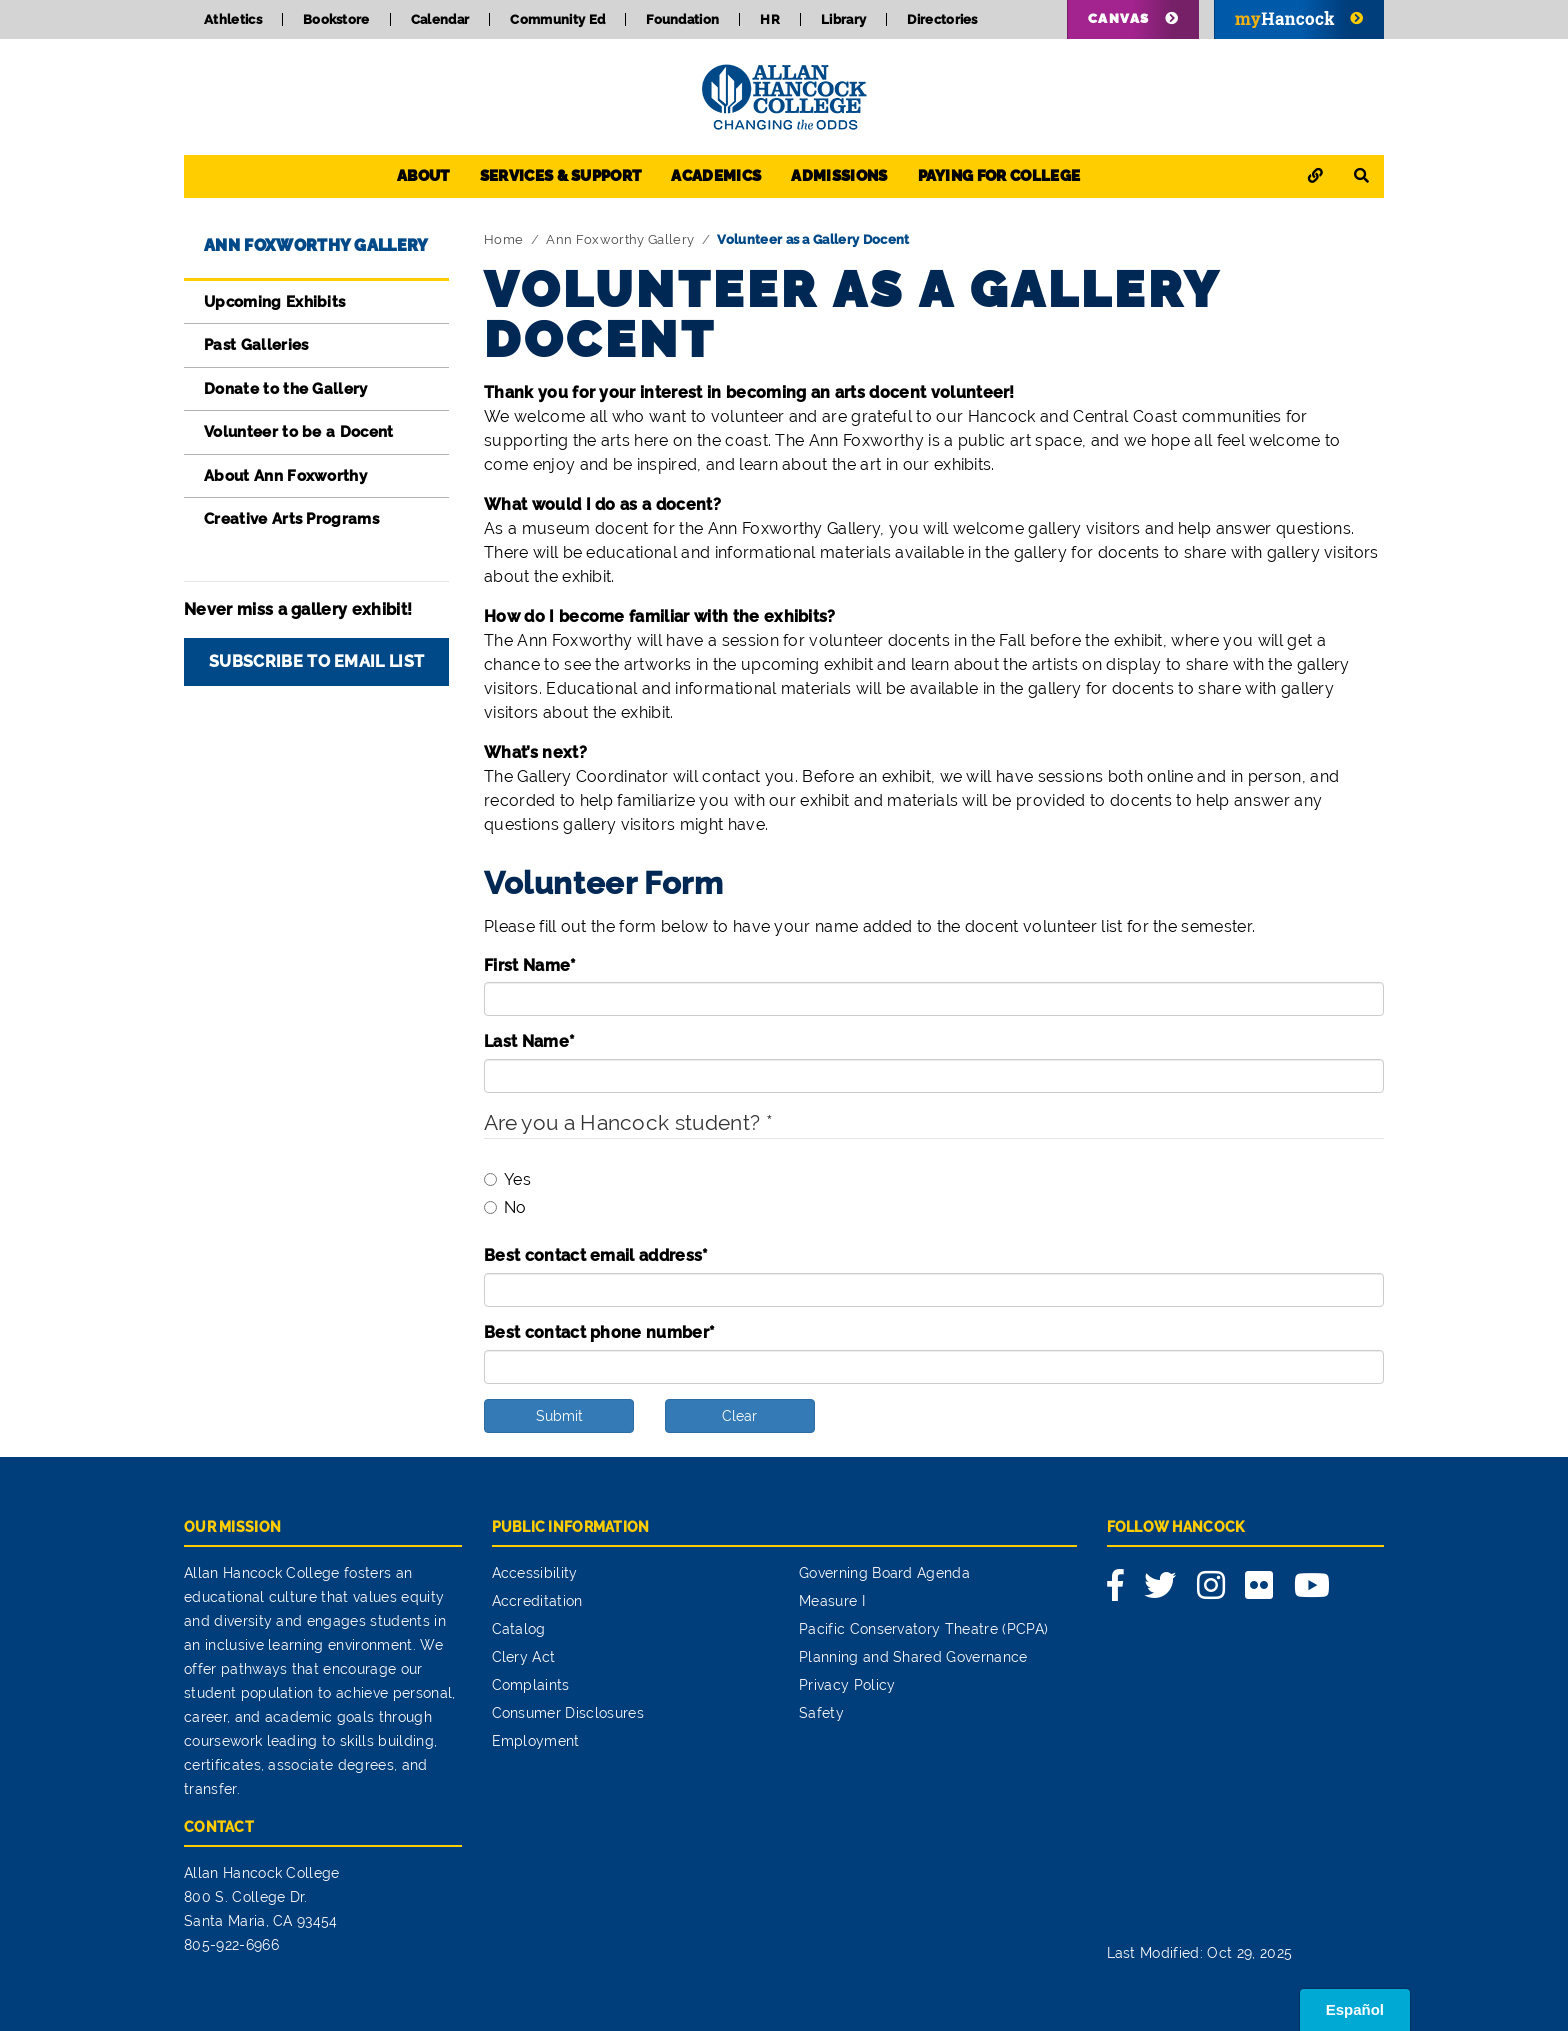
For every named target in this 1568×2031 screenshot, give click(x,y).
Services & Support (561, 176)
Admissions (839, 176)
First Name (530, 965)
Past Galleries (256, 345)
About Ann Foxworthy (285, 476)
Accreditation (537, 1601)
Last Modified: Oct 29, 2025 (1200, 1953)
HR (770, 19)
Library (843, 19)
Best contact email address (596, 1255)
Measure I (832, 1601)
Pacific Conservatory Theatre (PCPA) (923, 1629)
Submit (559, 1416)
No (505, 1207)
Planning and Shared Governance (913, 1657)
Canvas (1119, 18)
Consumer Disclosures (568, 1713)
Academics (716, 176)
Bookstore (336, 19)
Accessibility (535, 1573)
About (423, 176)
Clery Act (524, 1657)
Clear (739, 1416)
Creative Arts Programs (291, 519)
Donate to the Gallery (286, 389)
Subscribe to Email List (316, 661)
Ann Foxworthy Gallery (316, 245)
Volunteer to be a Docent (299, 432)
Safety (821, 1713)
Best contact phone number (599, 1332)
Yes (507, 1179)
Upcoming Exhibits (274, 302)
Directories (942, 19)
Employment (536, 1741)
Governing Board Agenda (884, 1573)
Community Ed (557, 19)
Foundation (682, 19)
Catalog (519, 1629)
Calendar (440, 19)
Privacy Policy (847, 1685)
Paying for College (999, 176)
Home (503, 239)
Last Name (529, 1041)
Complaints (531, 1685)
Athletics (233, 19)
